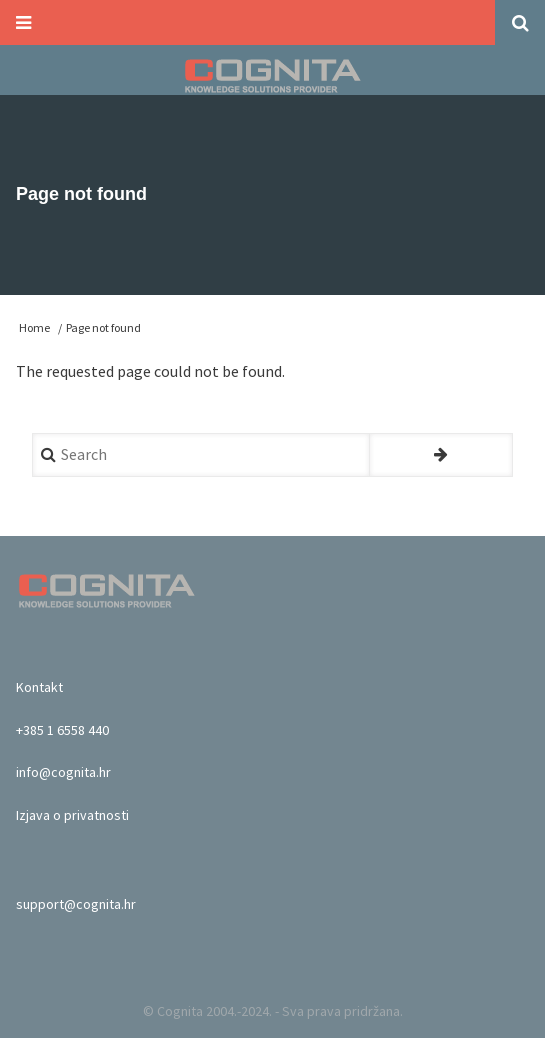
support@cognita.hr (76, 904)
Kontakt (39, 687)
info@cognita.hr (63, 772)
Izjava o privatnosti (72, 815)
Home (34, 327)
